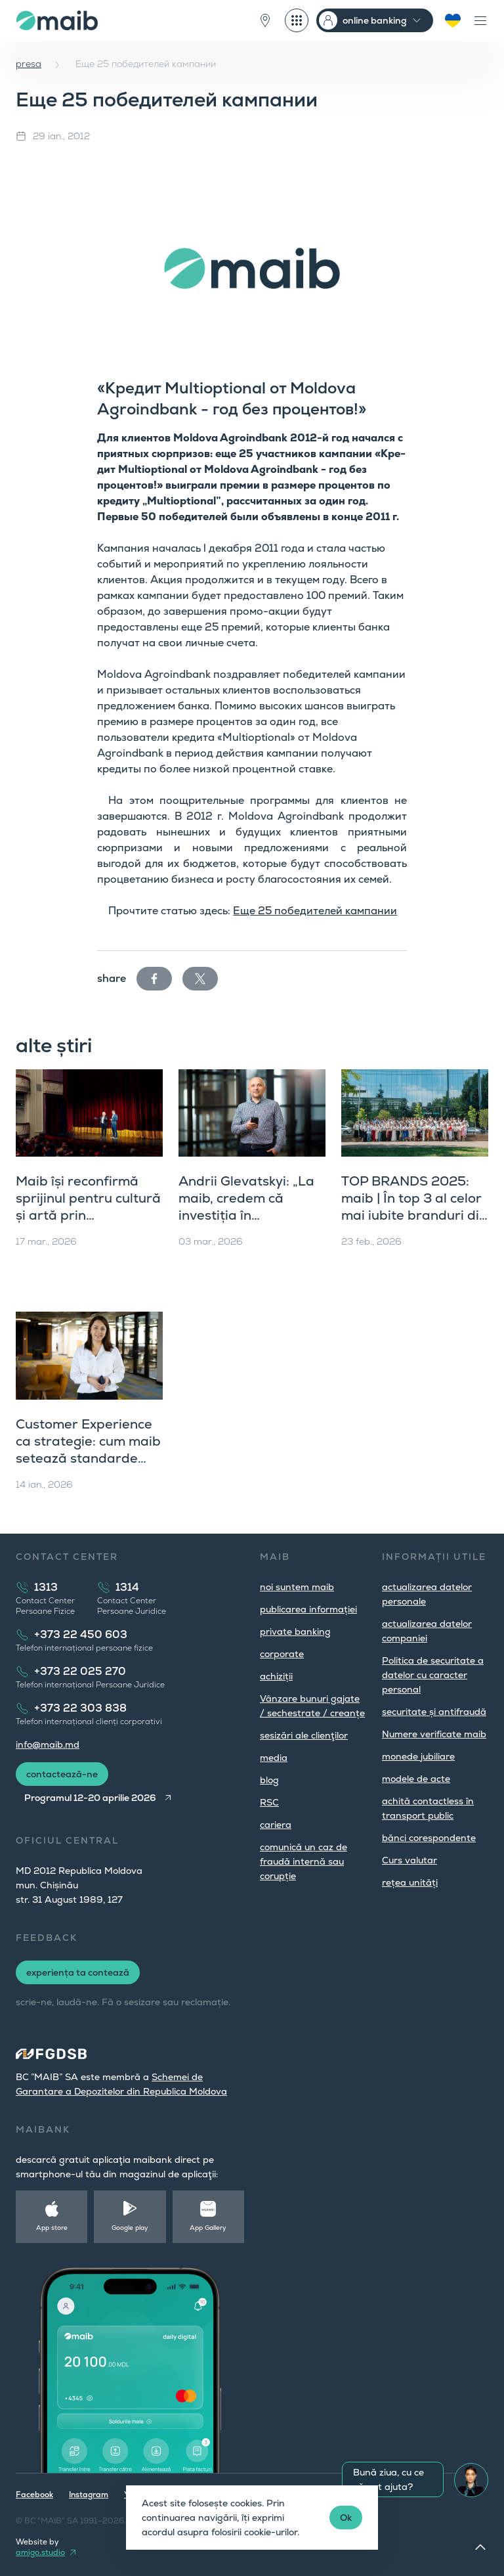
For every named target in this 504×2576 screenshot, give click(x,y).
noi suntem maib (297, 1587)
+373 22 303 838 (80, 1708)
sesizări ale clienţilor (304, 1735)
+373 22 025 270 (80, 1671)
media (273, 1758)
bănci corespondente (429, 1838)
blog (269, 1780)
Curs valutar (409, 1860)
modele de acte (416, 1779)
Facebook (34, 2494)
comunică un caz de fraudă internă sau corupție (303, 1861)
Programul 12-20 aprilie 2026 (90, 1798)
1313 (46, 1587)
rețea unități (410, 1882)
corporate (282, 1654)
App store (52, 2227)
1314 (127, 1587)
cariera (275, 1825)
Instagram (88, 2494)
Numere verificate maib (434, 1734)
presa (28, 64)
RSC (269, 1802)
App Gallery (208, 2227)
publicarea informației (308, 1609)
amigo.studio (40, 2552)
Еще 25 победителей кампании (315, 911)
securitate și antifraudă (434, 1712)
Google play (130, 2227)
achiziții (276, 1676)
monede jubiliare (418, 1756)
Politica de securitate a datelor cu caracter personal (433, 1674)
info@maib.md (47, 1744)
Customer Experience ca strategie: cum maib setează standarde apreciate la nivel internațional (88, 1458)
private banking (295, 1631)
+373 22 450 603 (80, 1634)
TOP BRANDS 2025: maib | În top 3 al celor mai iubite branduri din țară (414, 1206)
